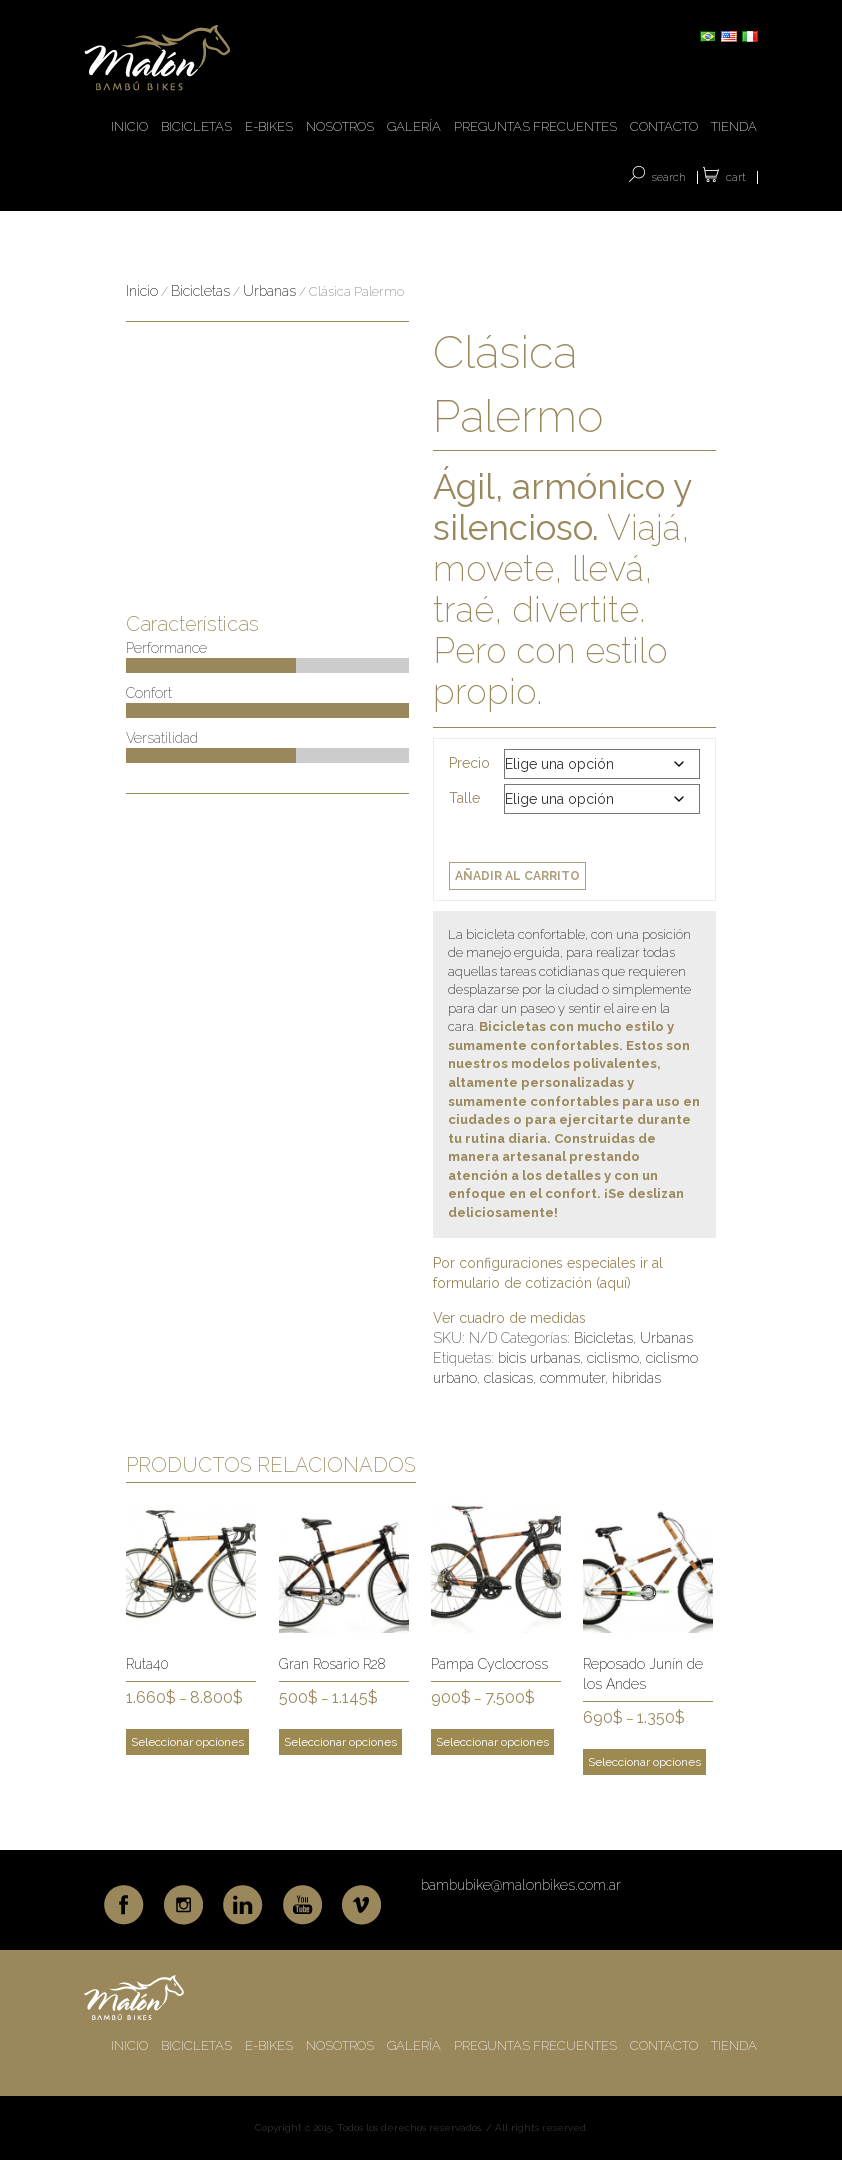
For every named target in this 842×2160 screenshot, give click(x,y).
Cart (736, 177)
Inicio (142, 291)
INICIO (129, 126)
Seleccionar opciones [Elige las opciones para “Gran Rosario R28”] (340, 1742)
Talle (464, 798)
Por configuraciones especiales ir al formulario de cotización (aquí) (548, 1273)
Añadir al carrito (517, 876)
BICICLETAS (196, 126)
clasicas (508, 1378)
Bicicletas (200, 291)
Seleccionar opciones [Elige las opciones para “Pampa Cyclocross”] (492, 1742)
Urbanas (269, 291)
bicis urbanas (539, 1358)
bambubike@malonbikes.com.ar (521, 1885)
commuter (572, 1378)
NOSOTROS (340, 126)
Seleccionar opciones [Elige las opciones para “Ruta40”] (187, 1742)
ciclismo (613, 1358)
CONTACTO (664, 126)
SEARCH (669, 177)
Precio (469, 763)
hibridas (636, 1378)
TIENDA (734, 126)
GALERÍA (414, 126)
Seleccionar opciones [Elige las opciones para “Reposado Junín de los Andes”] (644, 1762)
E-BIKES (269, 126)
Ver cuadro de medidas (509, 1318)
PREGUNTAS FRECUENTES (535, 126)
